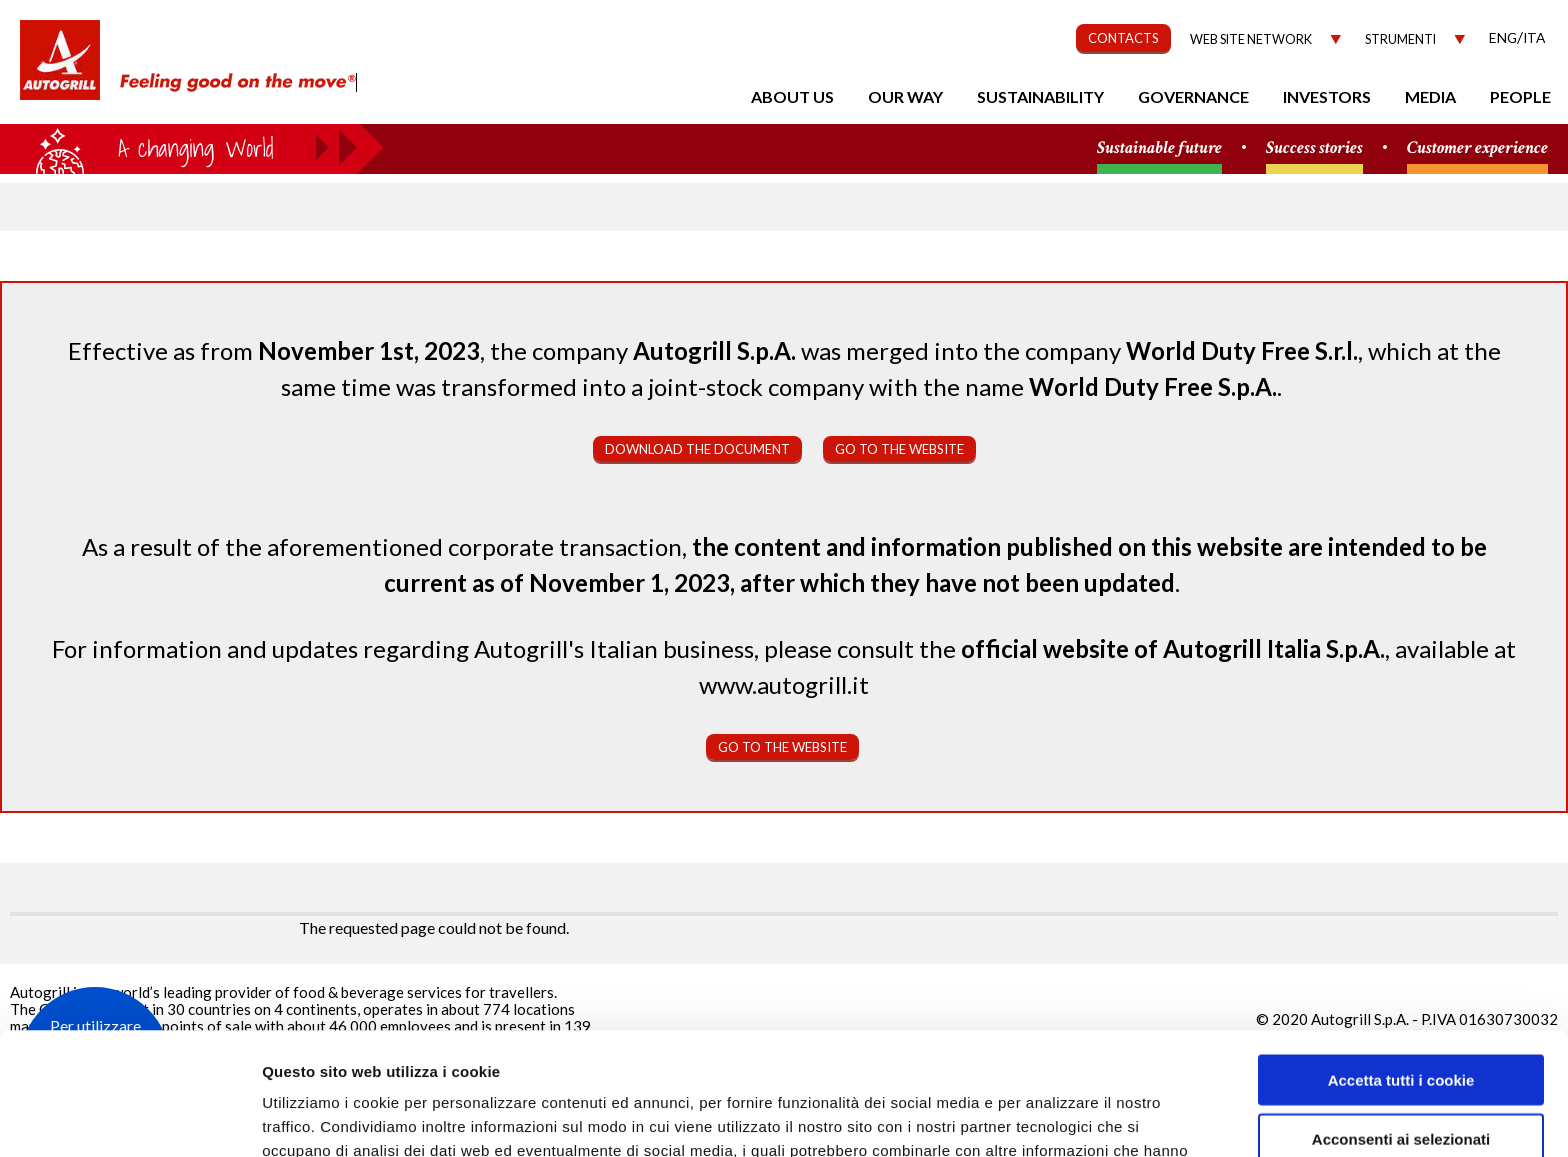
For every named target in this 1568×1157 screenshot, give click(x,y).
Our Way (905, 96)
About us (792, 96)
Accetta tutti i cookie (1401, 957)
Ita (1534, 37)
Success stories (1314, 148)
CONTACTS (1123, 38)
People (1520, 96)
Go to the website (899, 449)
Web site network (1251, 39)
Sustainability (1040, 96)
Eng (1503, 37)
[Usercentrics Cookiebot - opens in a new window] (129, 1118)
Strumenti (1400, 39)
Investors (1327, 96)
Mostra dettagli (1062, 1117)
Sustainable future (1159, 148)
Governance (1193, 96)
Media (1430, 96)
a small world (192, 147)
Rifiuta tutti (1400, 1074)
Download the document (697, 449)
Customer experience (1477, 148)
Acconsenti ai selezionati (1401, 1016)
